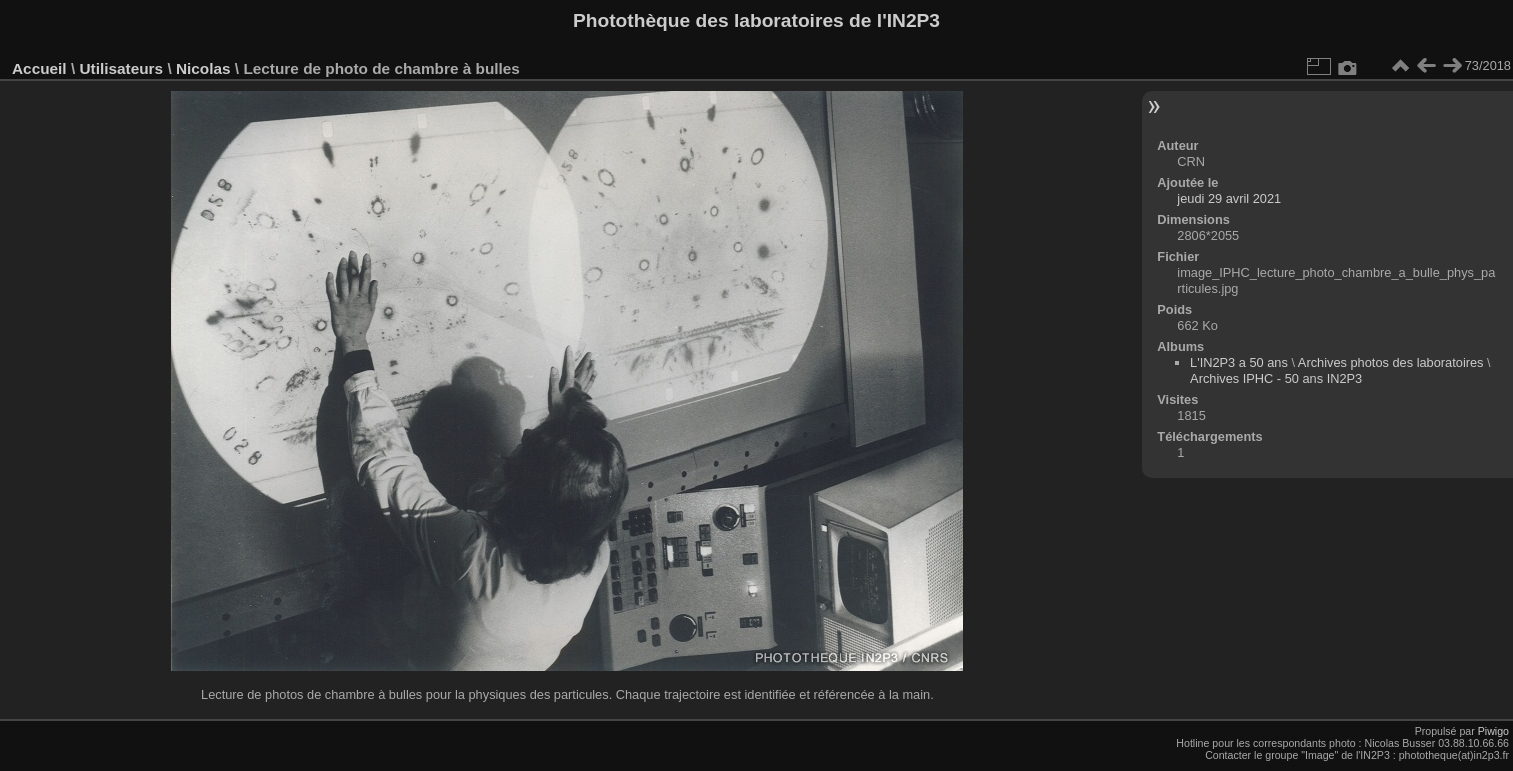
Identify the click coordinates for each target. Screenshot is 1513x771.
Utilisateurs (121, 68)
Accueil (39, 68)
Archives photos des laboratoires (1391, 362)
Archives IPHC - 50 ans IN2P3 (1276, 378)
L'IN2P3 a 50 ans (1239, 362)
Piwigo (1493, 731)
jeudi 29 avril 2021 (1229, 198)
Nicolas (203, 68)
